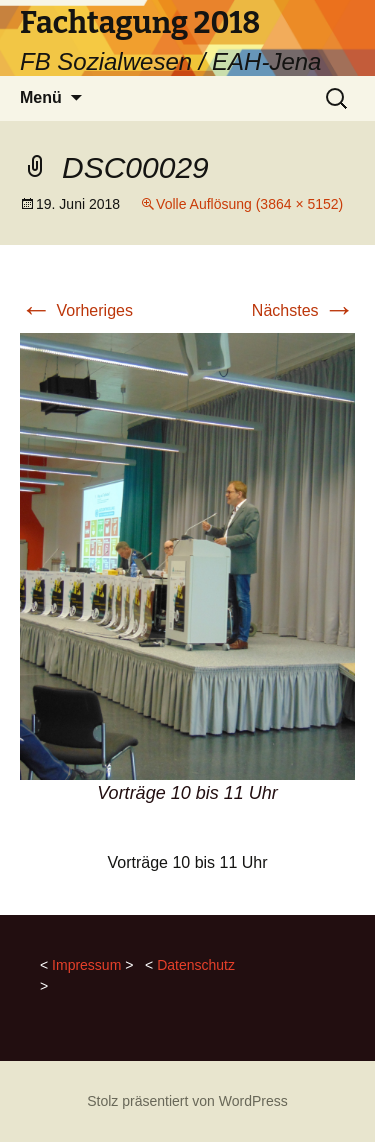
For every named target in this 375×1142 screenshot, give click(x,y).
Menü (41, 97)
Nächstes (303, 310)
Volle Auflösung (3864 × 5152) (249, 204)
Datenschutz (196, 965)
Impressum (86, 965)
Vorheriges (76, 310)
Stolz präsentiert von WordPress (187, 1101)
